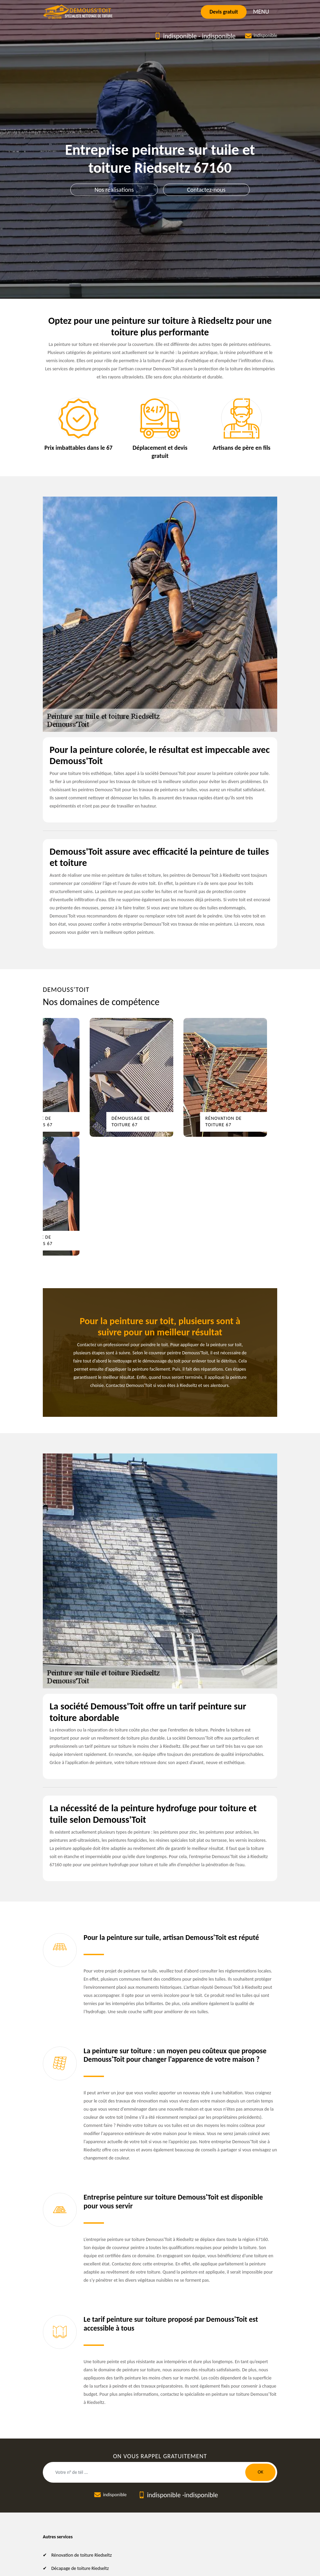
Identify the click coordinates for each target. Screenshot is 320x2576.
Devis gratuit (224, 11)
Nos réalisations (114, 189)
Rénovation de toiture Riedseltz (81, 2555)
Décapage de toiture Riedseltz (80, 2568)
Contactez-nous (206, 189)
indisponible (180, 36)
